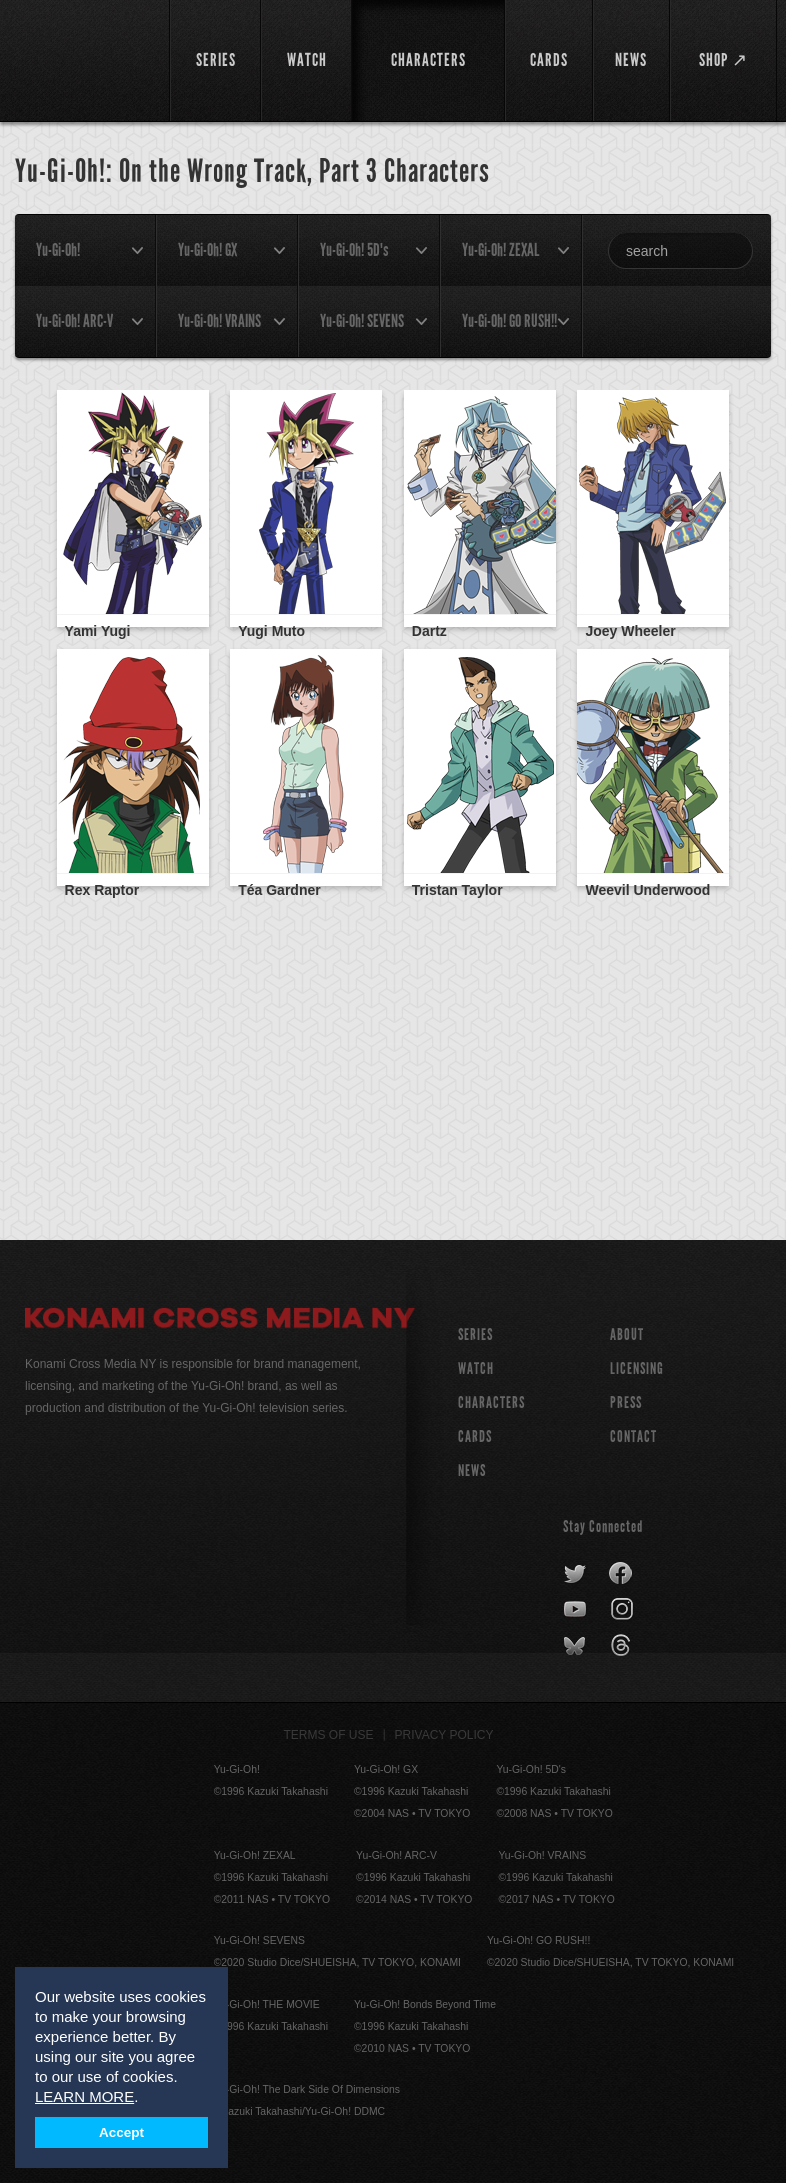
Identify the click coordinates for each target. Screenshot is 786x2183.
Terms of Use (329, 1735)
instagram (623, 1610)
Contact (633, 1436)
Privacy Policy (444, 1735)
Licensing (637, 1368)
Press (626, 1402)
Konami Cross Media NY (220, 1321)
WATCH (476, 1368)
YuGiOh (86, 60)
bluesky (576, 1646)
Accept (121, 2132)
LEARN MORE (84, 2096)
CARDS (475, 1436)
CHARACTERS (491, 1402)
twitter (575, 1574)
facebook (621, 1574)
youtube (576, 1610)
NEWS (472, 1470)
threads (623, 1646)
